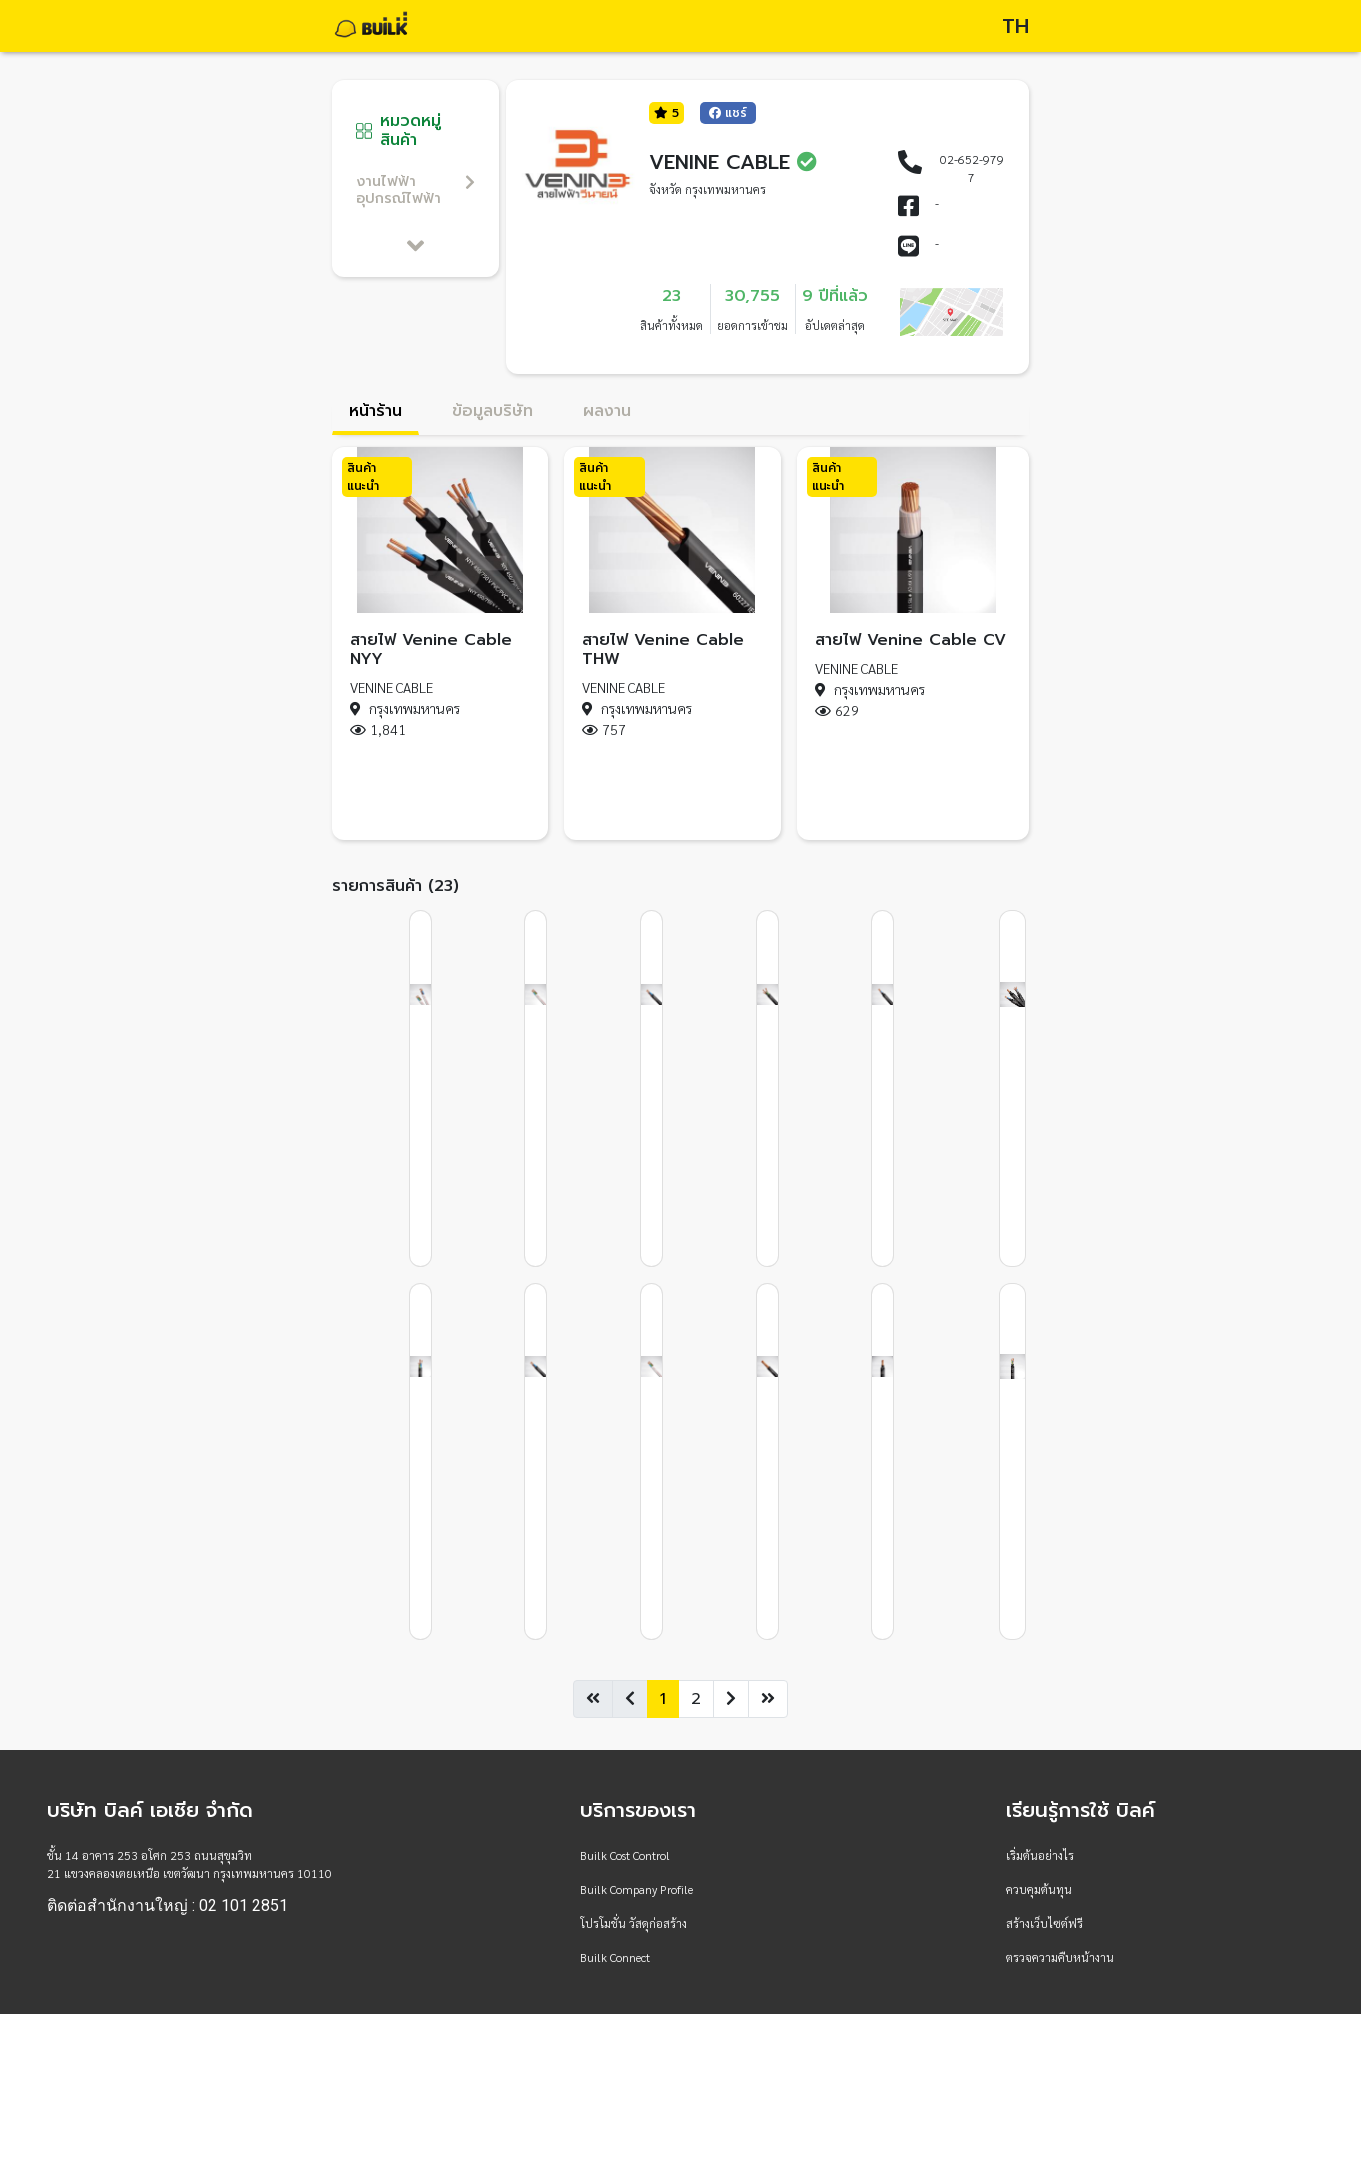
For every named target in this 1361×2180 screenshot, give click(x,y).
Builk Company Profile (636, 1889)
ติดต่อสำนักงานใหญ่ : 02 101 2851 (167, 1906)
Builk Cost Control (625, 1855)
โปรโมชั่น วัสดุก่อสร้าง (633, 1923)
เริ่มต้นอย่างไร (1040, 1855)
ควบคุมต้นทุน (1039, 1889)
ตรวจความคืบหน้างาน (1060, 1957)
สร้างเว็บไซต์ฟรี (1044, 1923)
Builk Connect (615, 1957)
